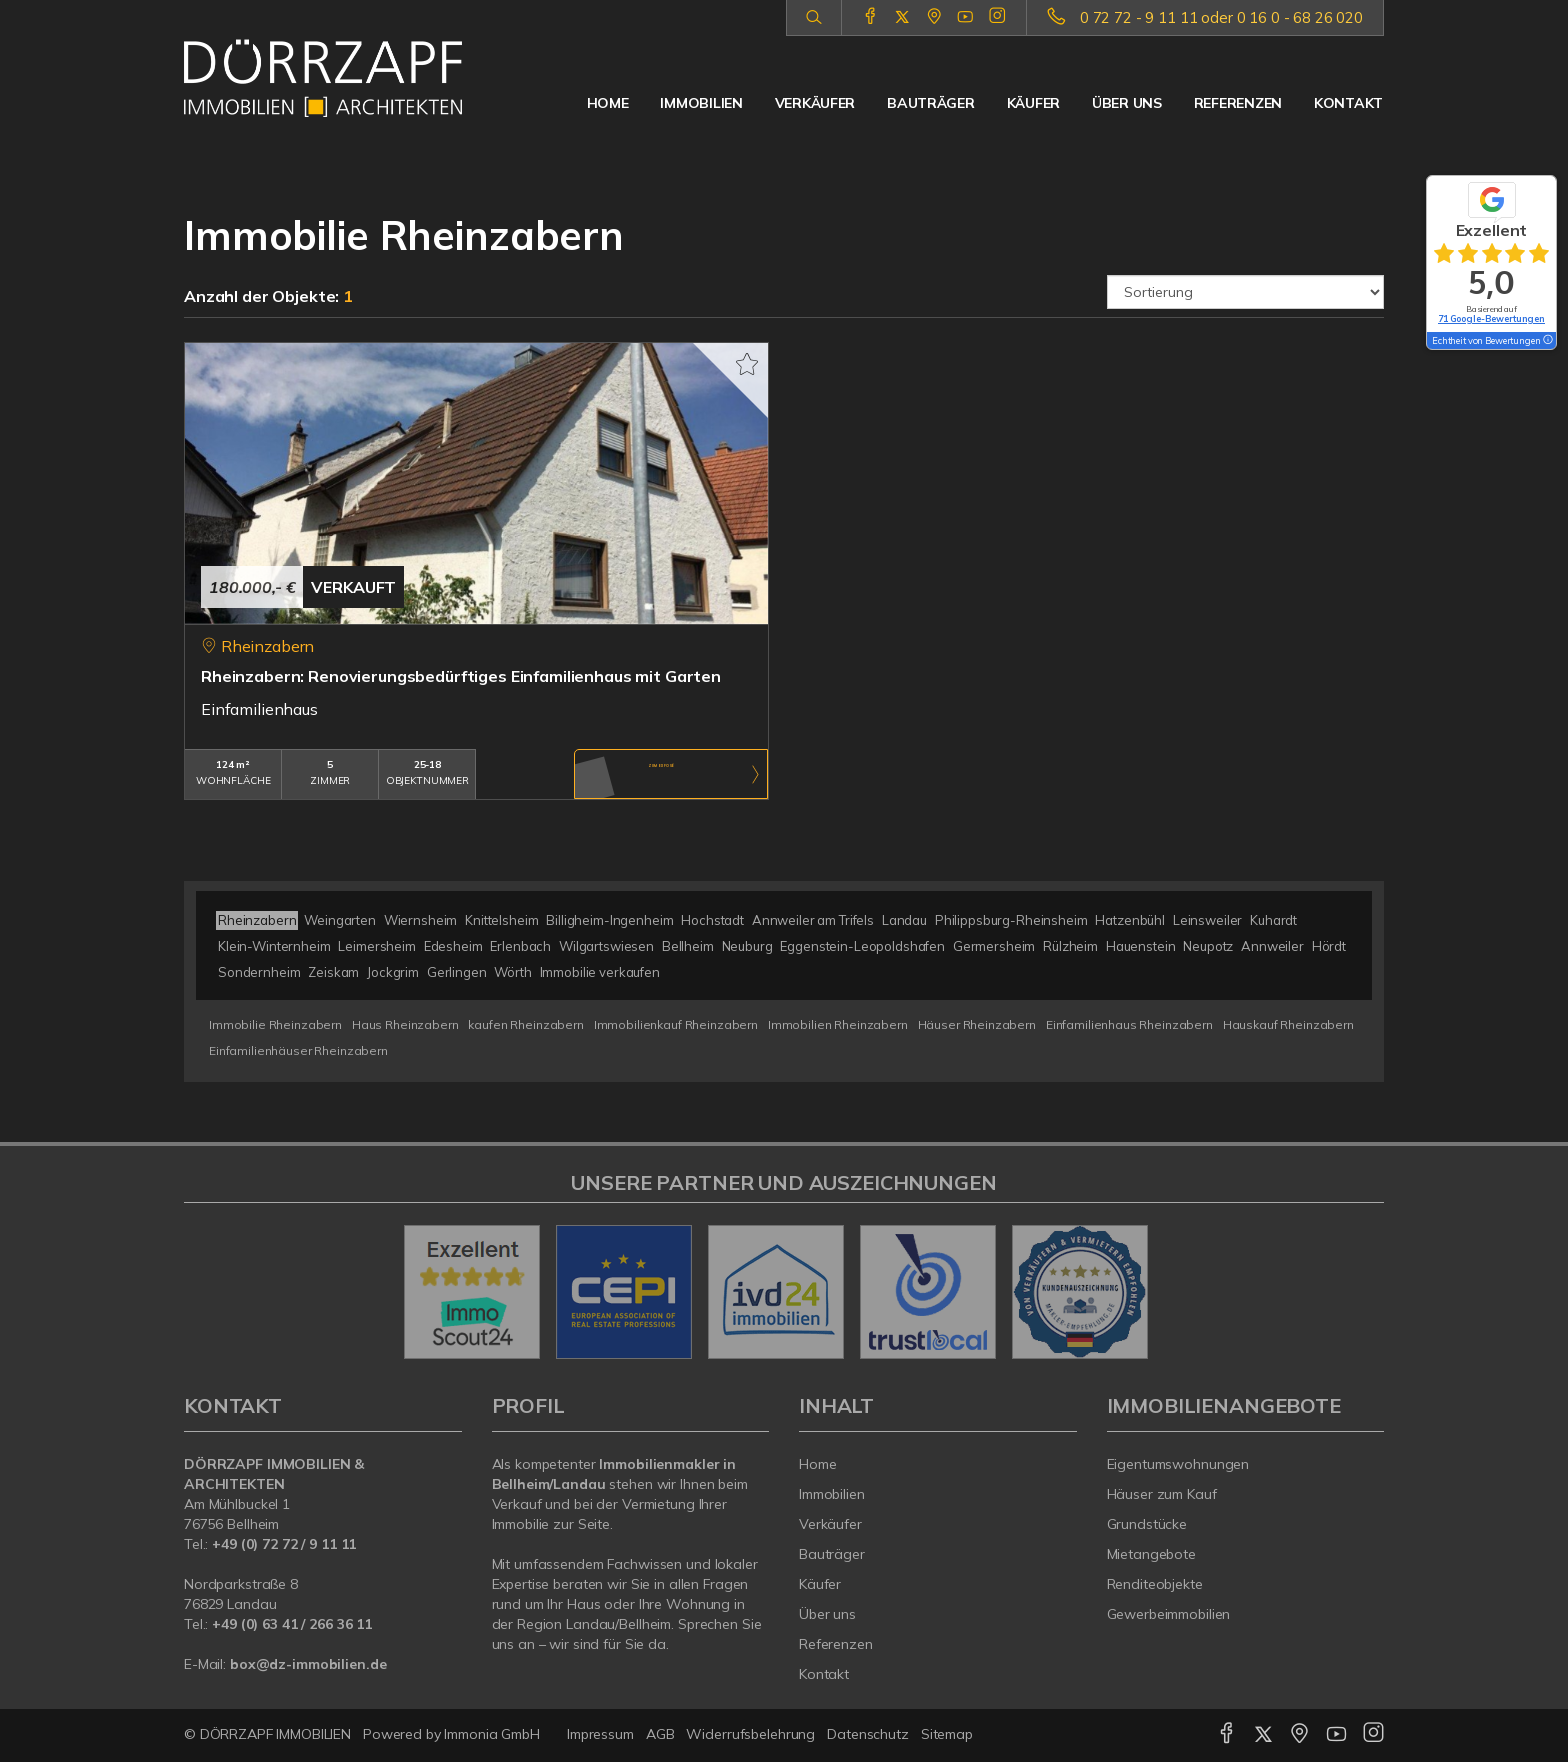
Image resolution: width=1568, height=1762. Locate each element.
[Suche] (813, 18)
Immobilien (701, 103)
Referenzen (1238, 103)
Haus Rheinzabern (405, 1024)
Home (608, 103)
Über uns (1127, 103)
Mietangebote (1152, 1554)
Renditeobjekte (1155, 1584)
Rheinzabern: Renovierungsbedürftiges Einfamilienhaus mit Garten (461, 676)
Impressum (600, 1734)
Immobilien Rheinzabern (838, 1024)
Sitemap (947, 1734)
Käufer (1033, 103)
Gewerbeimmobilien (1169, 1614)
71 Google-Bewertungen (1491, 318)
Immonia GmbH (492, 1734)
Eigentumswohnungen (1178, 1464)
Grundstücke (1147, 1524)
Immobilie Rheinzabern (275, 1024)
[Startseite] (323, 78)
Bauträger (930, 103)
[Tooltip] (1547, 341)
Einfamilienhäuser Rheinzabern (298, 1050)
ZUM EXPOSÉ (662, 775)
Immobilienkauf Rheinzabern (676, 1024)
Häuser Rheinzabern (977, 1024)
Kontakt (1348, 103)
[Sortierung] (1246, 292)
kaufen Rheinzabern (525, 1024)
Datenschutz (868, 1734)
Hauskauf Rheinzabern (1288, 1024)
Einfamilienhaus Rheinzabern (1129, 1024)
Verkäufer (815, 103)
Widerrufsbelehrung (750, 1734)
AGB (660, 1734)
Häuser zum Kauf (1162, 1494)
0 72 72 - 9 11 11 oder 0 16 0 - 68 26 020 (1221, 17)
